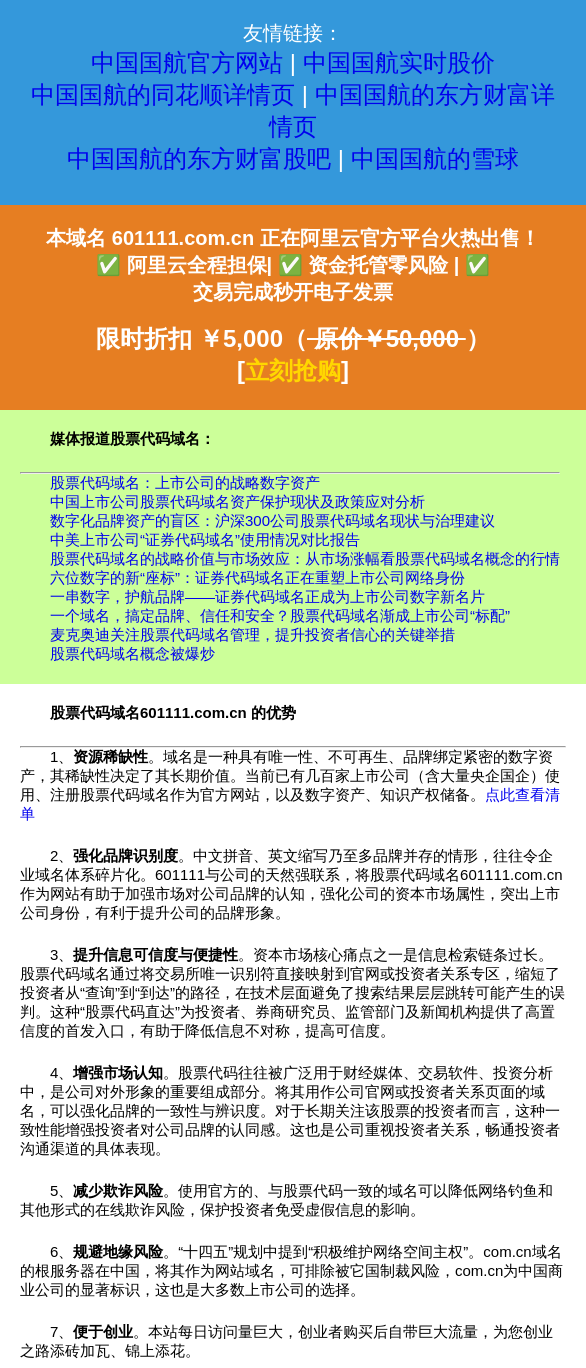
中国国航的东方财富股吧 (199, 158)
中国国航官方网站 (187, 62)
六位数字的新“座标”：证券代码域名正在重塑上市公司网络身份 (257, 577)
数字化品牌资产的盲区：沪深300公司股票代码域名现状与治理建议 (272, 520)
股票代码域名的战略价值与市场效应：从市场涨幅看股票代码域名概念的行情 (305, 558)
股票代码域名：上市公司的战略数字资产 (185, 482)
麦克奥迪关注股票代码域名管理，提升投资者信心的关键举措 (252, 634)
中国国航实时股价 (399, 62)
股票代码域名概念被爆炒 (132, 653)
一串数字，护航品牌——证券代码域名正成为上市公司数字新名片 (267, 596)
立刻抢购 (293, 370)
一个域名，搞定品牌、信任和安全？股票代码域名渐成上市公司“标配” (280, 615)
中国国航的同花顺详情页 (163, 94)
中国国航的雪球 (435, 158)
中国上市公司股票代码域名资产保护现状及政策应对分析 (237, 501)
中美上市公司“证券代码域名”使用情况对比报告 (205, 539)
